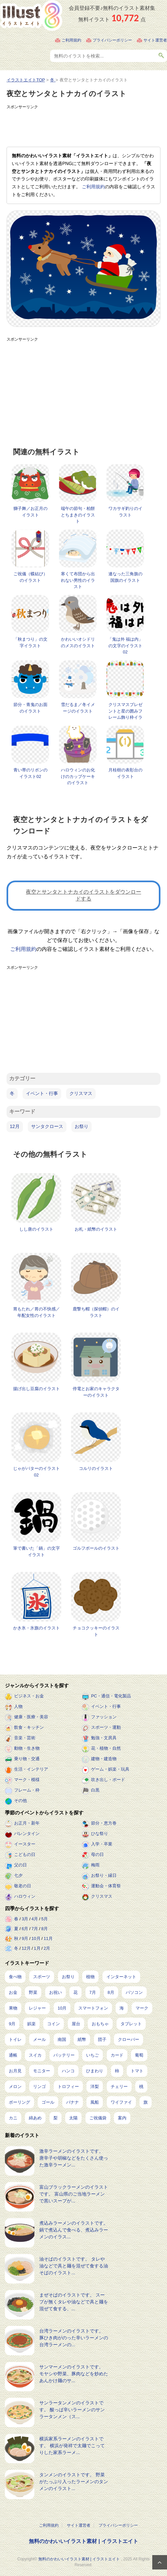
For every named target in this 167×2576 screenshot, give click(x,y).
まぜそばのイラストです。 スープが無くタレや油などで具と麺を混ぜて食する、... (73, 2301)
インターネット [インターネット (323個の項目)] (121, 1976)
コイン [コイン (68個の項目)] (53, 2023)
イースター (24, 1844)
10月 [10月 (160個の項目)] (62, 2008)
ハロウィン (24, 1896)
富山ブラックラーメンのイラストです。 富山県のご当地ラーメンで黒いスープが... (73, 2193)
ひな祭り (99, 1833)
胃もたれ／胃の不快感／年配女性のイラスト (36, 1312)
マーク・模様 (27, 1779)
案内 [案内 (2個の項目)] (122, 2117)
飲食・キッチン (29, 1727)
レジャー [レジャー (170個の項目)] (37, 2008)
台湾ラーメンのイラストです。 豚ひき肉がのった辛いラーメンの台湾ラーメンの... (73, 2337)
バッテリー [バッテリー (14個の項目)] (64, 2055)
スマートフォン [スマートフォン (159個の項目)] (93, 2008)
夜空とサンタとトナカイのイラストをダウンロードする (83, 895)
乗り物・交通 (27, 1758)
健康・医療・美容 (31, 1716)
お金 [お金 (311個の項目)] (13, 1992)
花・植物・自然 (106, 1748)
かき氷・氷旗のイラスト (36, 1627)
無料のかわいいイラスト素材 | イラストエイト (83, 2541)
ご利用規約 (71, 40)
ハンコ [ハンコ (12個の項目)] (68, 2070)
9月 (25, 1938)
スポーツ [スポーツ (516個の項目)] (41, 1976)
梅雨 (95, 1864)
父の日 (20, 1864)
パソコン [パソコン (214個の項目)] (134, 1992)
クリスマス (80, 1093)
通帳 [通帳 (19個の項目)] (13, 2055)
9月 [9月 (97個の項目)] (12, 2023)
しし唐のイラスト (36, 1229)
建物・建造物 (104, 1758)
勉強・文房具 (104, 1737)
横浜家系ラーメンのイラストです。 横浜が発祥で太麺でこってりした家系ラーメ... (72, 2445)
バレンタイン (27, 1833)
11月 (48, 1938)
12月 (15, 1126)
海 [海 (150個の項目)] (122, 2008)
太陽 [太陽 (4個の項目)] (73, 2117)
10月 (35, 1938)
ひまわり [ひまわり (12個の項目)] (94, 2070)
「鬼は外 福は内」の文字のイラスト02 (125, 645)
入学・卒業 (101, 1844)
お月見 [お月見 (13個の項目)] (15, 2070)
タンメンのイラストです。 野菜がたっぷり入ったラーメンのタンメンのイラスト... (73, 2481)
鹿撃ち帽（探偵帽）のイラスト (96, 1312)
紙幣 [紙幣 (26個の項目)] (82, 2039)
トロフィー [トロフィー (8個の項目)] (68, 2086)
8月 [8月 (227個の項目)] (111, 1992)
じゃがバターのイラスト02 (36, 1471)
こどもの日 (24, 1854)
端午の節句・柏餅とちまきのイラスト (78, 515)
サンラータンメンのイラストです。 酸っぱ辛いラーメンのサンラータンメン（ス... (72, 2409)
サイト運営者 (155, 40)
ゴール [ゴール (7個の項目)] (48, 2102)
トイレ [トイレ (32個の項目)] (15, 2039)
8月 (44, 1928)
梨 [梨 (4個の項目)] (55, 2117)
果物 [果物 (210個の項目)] (13, 2008)
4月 (34, 1918)
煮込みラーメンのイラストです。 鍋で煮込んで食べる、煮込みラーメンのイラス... (73, 2229)
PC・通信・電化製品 (111, 1695)
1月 (37, 1948)
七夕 (18, 1875)
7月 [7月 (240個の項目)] (92, 1992)
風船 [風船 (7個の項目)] (94, 2102)
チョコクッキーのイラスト (96, 1631)
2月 (47, 1948)
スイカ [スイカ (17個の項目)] (35, 2055)
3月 (25, 1918)
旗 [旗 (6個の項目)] (145, 2102)
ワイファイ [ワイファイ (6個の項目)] (121, 2102)
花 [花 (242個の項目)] (75, 1992)
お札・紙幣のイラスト (96, 1229)
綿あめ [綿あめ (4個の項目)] (35, 2117)
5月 (44, 1918)
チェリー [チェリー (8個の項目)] (119, 2086)
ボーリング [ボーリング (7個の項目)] (19, 2102)
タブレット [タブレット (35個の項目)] (131, 2023)
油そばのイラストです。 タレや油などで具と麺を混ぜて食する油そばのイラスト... (73, 2265)
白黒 (95, 1790)
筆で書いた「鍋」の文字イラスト (36, 1551)
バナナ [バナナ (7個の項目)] (72, 2102)
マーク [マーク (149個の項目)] (142, 2008)
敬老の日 (22, 1885)
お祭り (81, 1126)
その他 (20, 1800)
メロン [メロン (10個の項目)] (15, 2086)
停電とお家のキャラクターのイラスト (96, 1392)
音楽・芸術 (24, 1737)
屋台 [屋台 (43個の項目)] (76, 2023)
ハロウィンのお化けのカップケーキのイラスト (78, 776)
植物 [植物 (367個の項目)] (90, 1976)
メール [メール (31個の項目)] (39, 2039)
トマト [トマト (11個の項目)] (137, 2070)
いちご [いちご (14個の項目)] (92, 2055)
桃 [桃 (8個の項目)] (141, 2086)
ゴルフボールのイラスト (96, 1548)
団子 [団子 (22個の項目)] (102, 2039)
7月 (34, 1928)
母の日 (97, 1854)
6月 (25, 1928)
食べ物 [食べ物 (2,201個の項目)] (15, 1976)
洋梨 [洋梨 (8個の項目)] (94, 2086)
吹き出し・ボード (108, 1779)
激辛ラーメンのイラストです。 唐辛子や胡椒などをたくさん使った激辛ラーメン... (73, 2157)
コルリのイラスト (96, 1468)
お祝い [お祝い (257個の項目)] (55, 1992)
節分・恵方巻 (104, 1823)
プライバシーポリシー (112, 40)
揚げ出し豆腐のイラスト (36, 1388)
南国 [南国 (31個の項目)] (62, 2039)
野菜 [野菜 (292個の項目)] (33, 1992)
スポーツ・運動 (106, 1727)
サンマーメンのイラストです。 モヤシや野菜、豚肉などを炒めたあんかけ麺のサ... (73, 2373)
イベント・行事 (42, 1093)
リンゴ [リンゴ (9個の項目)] (39, 2086)
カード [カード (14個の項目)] (117, 2055)
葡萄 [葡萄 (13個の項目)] (139, 2055)
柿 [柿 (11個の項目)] (117, 2070)
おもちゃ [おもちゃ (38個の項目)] (100, 2023)
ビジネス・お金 (29, 1695)
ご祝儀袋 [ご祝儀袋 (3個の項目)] (97, 2117)
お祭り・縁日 (104, 1875)
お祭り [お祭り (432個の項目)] (68, 1976)
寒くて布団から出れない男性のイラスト (78, 580)
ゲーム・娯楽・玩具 (110, 1769)
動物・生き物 (27, 1748)
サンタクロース (47, 1126)
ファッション (104, 1716)
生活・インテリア (31, 1769)
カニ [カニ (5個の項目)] (13, 2117)
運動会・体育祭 (106, 1885)
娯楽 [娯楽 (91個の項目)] (31, 2023)
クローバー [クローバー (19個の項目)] (128, 2039)
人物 (18, 1706)
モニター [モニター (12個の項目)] (41, 2070)
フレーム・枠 (27, 1790)
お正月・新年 (27, 1823)
